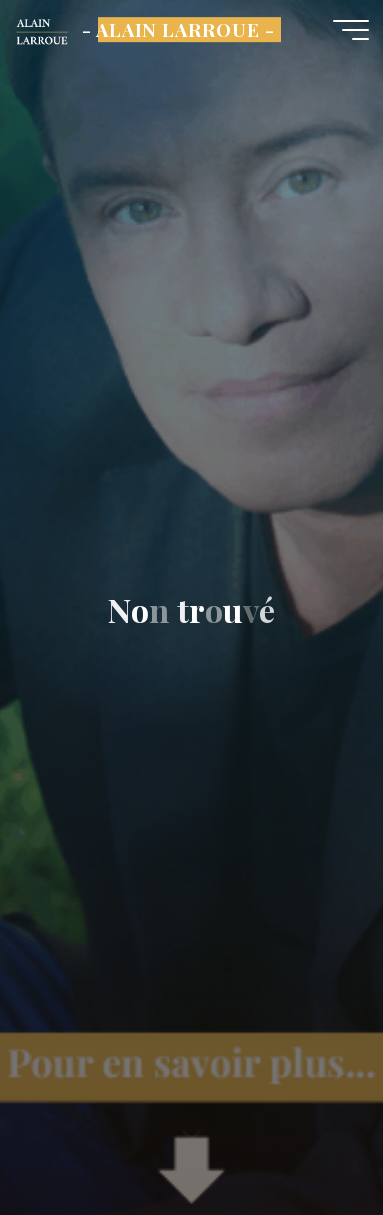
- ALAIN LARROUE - (178, 29)
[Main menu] (351, 30)
